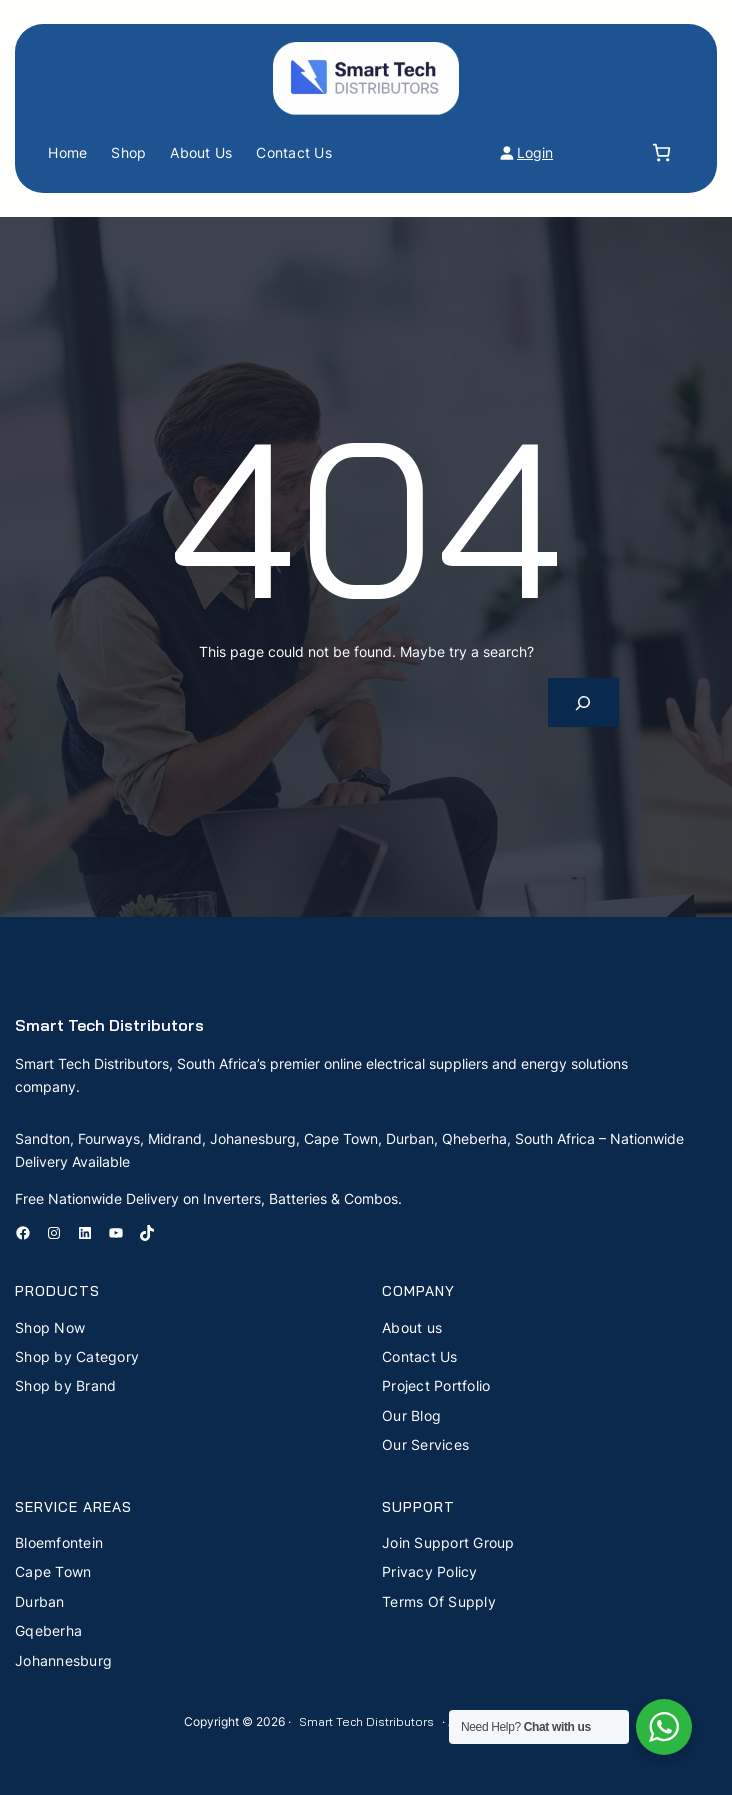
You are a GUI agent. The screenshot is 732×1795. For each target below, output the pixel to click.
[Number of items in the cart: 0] (661, 152)
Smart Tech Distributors (109, 1025)
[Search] (583, 702)
